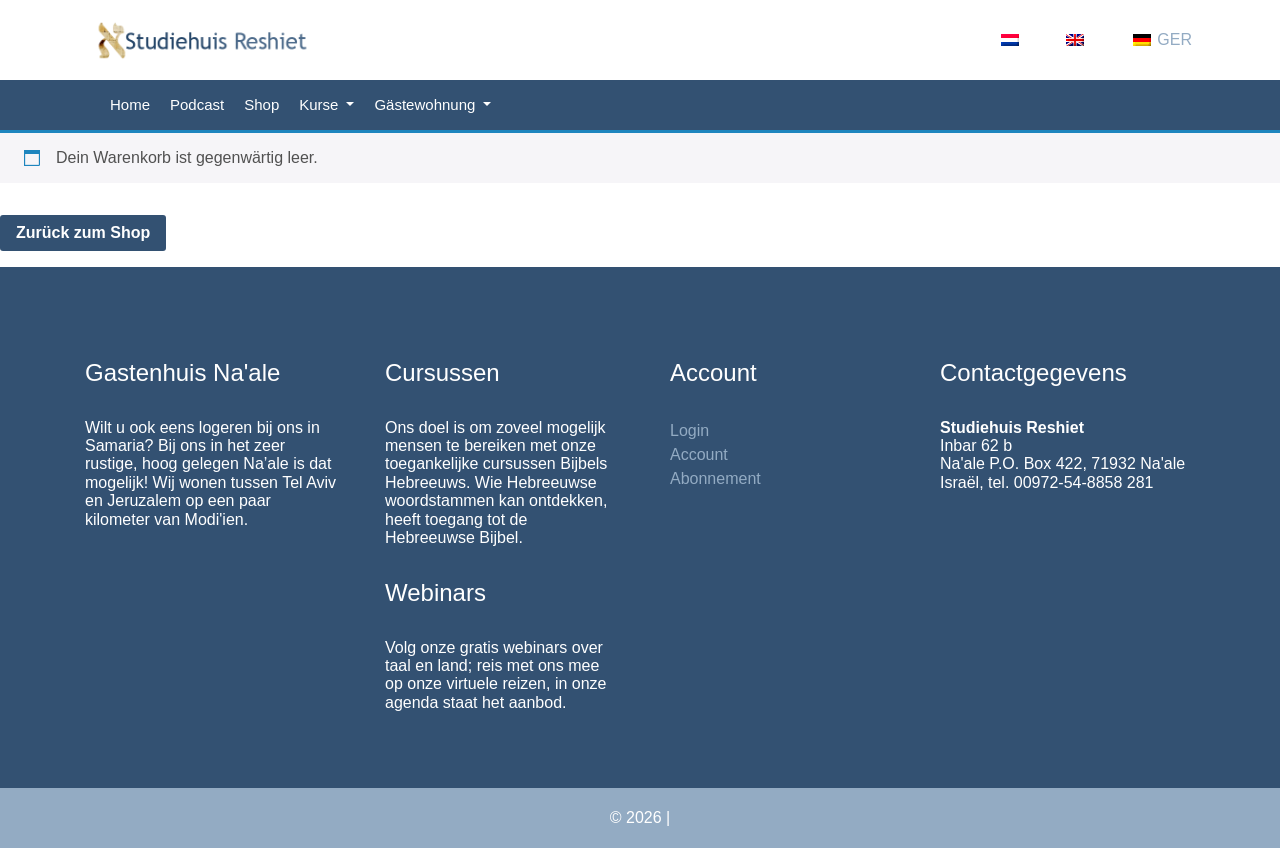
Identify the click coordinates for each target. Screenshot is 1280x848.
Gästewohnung (426, 104)
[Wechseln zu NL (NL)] (1023, 40)
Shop (261, 104)
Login (689, 430)
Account (699, 454)
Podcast (197, 104)
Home (130, 104)
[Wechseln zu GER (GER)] (1162, 40)
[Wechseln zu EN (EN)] (1089, 40)
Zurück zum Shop (83, 232)
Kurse (320, 104)
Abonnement (715, 478)
